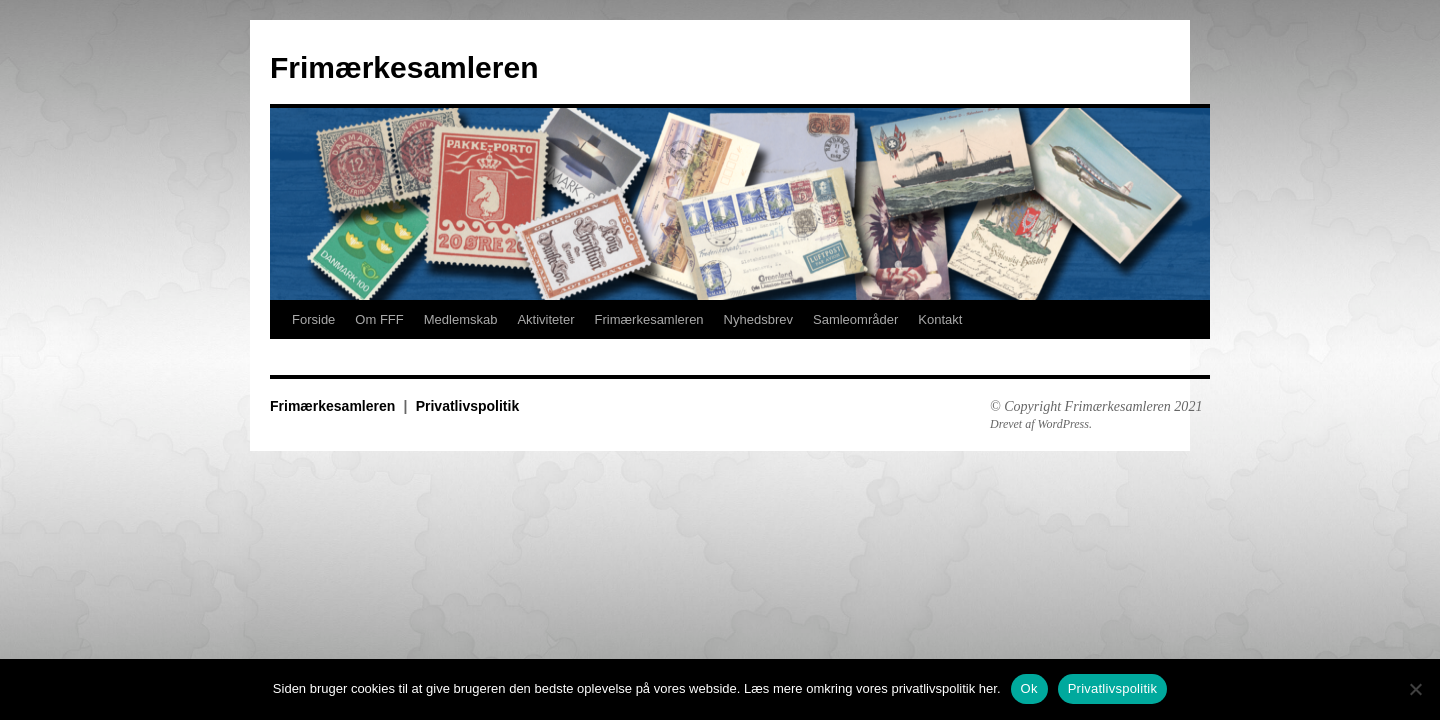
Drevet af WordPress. (1041, 424)
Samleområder (855, 319)
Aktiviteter (545, 319)
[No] (1415, 689)
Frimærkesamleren (404, 67)
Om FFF (379, 319)
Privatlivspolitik (467, 406)
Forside (313, 319)
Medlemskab (461, 319)
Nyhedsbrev (758, 319)
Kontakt (940, 319)
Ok (1029, 688)
